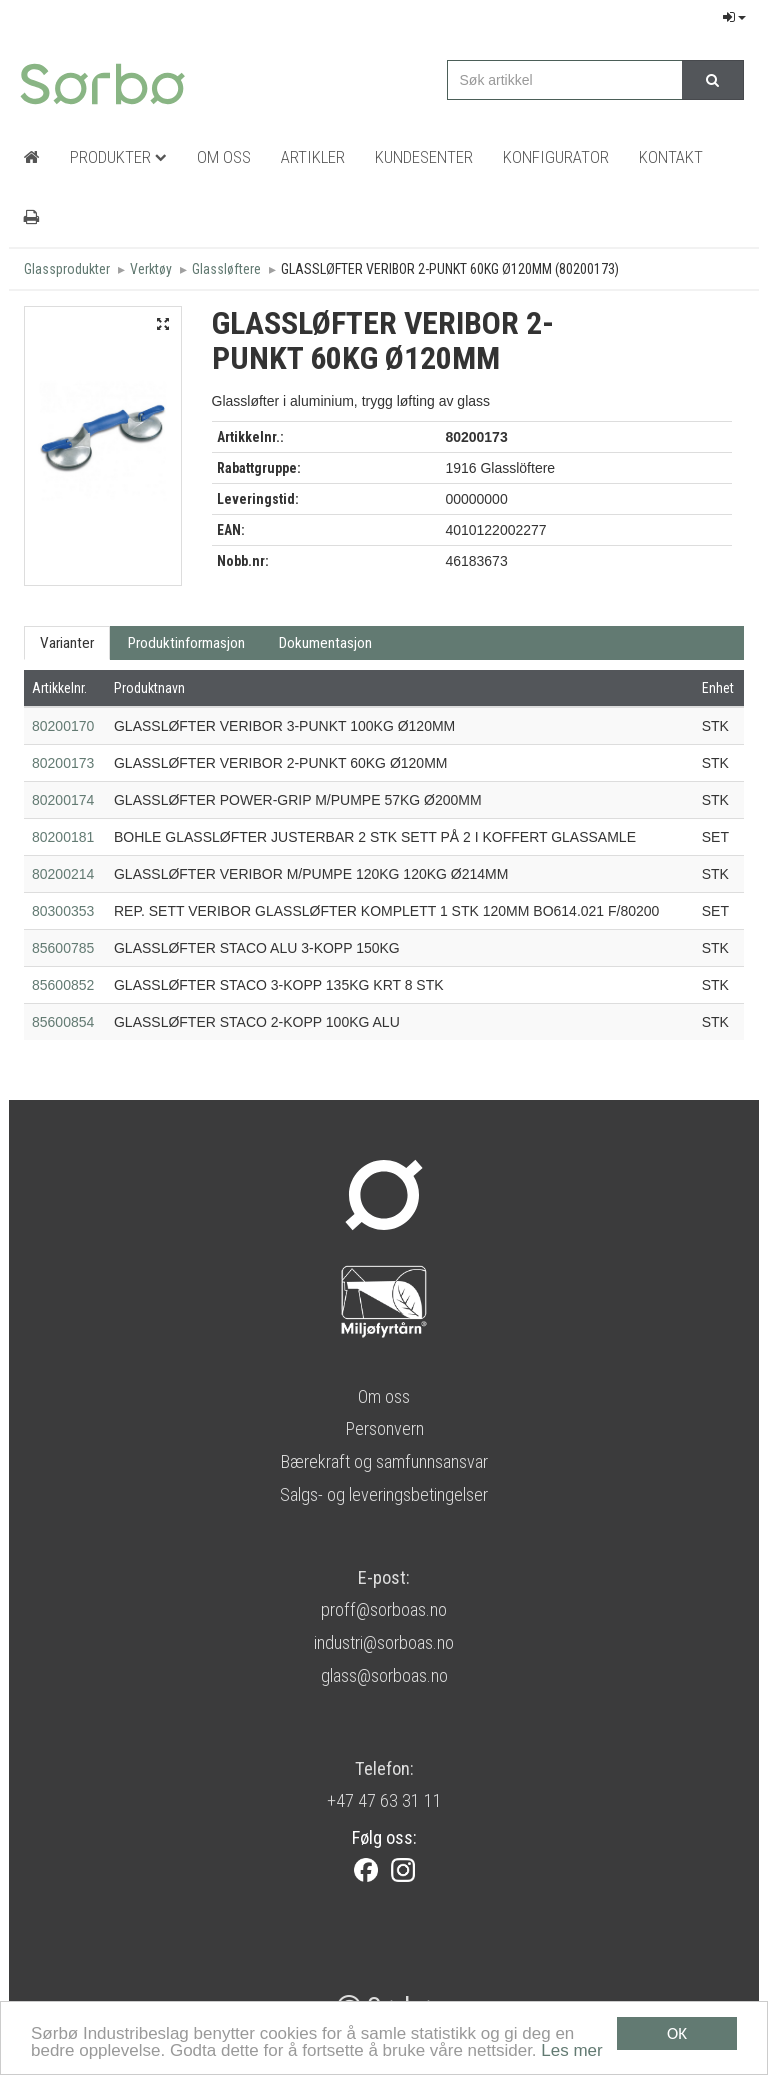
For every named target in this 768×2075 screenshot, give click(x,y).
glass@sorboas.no (384, 1675)
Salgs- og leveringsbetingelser (384, 1494)
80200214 (63, 874)
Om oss (384, 1396)
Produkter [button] (118, 157)
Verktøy (151, 269)
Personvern (384, 1428)
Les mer (571, 2051)
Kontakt (671, 157)
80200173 (63, 763)
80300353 (63, 911)
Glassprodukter (67, 269)
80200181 (63, 837)
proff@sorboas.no (384, 1609)
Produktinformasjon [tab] (186, 643)
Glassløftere (226, 269)
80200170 (63, 726)
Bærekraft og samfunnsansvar (384, 1461)
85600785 (63, 948)
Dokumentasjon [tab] (325, 643)
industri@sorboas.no (384, 1642)
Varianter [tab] (67, 643)
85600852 (63, 985)
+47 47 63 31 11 (384, 1800)
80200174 (63, 800)
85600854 (63, 1022)
